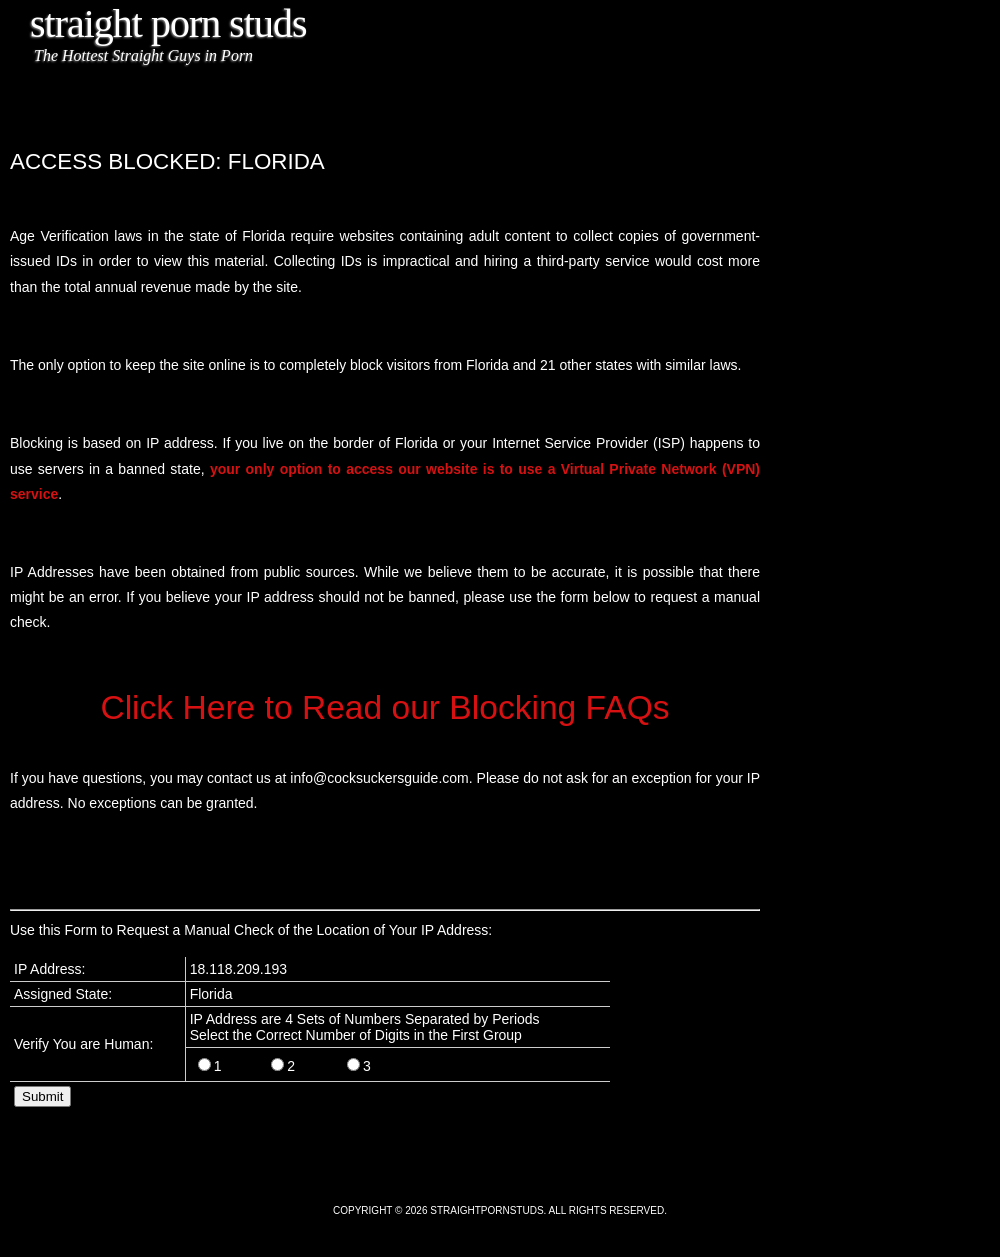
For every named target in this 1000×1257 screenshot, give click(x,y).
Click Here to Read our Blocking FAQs (384, 707)
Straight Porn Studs (168, 23)
